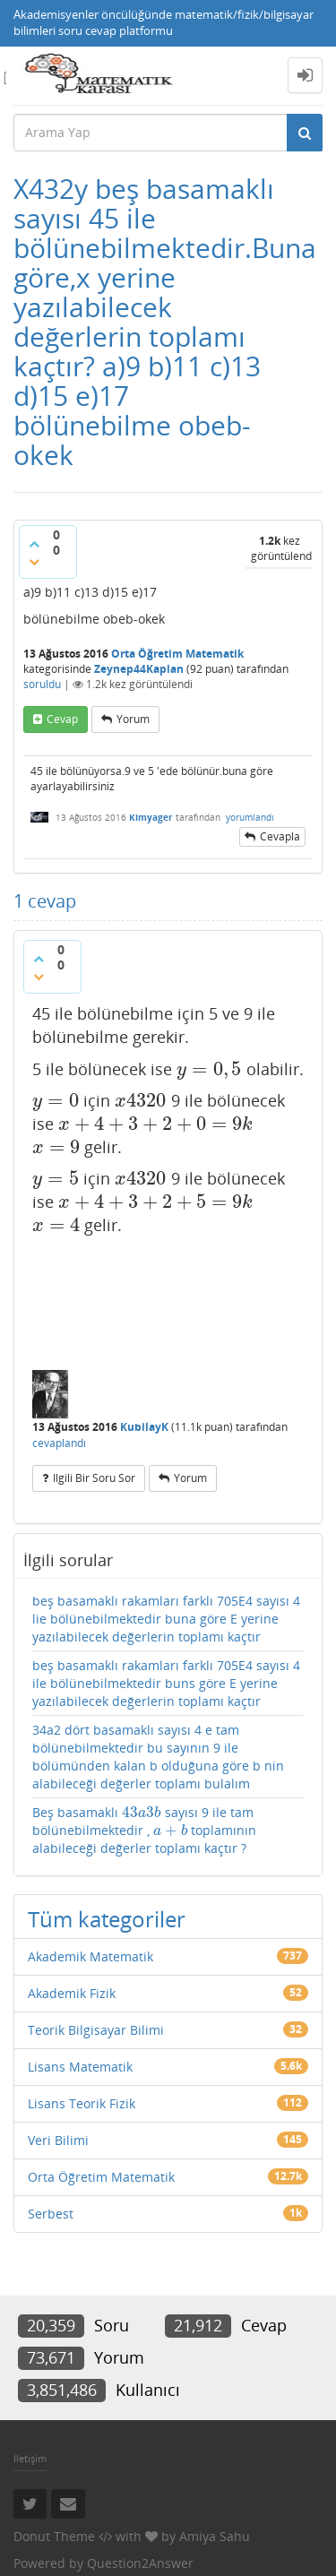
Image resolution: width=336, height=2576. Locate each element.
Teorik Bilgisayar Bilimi (96, 2029)
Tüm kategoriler (106, 1919)
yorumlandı (250, 817)
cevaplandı (59, 1443)
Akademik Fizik (72, 1993)
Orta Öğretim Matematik (177, 653)
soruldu (42, 684)
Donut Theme (54, 2536)
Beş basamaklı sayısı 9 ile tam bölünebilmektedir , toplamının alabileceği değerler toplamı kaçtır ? (144, 1830)
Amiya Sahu (214, 2536)
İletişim (30, 2458)
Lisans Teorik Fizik (81, 2103)
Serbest (50, 2213)
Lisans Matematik (80, 2066)
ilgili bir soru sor (94, 1478)
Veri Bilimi (58, 2140)
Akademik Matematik (90, 1956)
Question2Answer (140, 2563)
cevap (62, 719)
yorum (133, 719)
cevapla (280, 836)
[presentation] (209, 1069)
